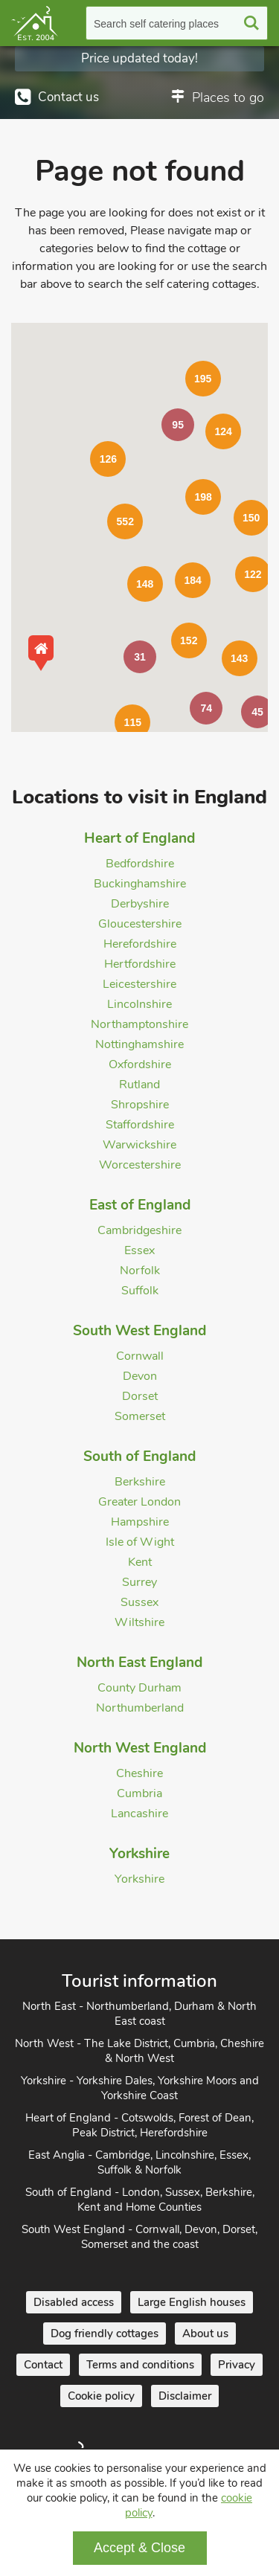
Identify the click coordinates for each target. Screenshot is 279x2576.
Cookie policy (101, 2396)
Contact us (68, 97)
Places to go (228, 97)
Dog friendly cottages (104, 2333)
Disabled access (73, 2302)
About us (205, 2333)
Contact (43, 2364)
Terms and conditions (140, 2364)
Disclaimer (184, 2396)
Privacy (236, 2364)
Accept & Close (139, 2547)
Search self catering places (156, 24)
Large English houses (192, 2302)
